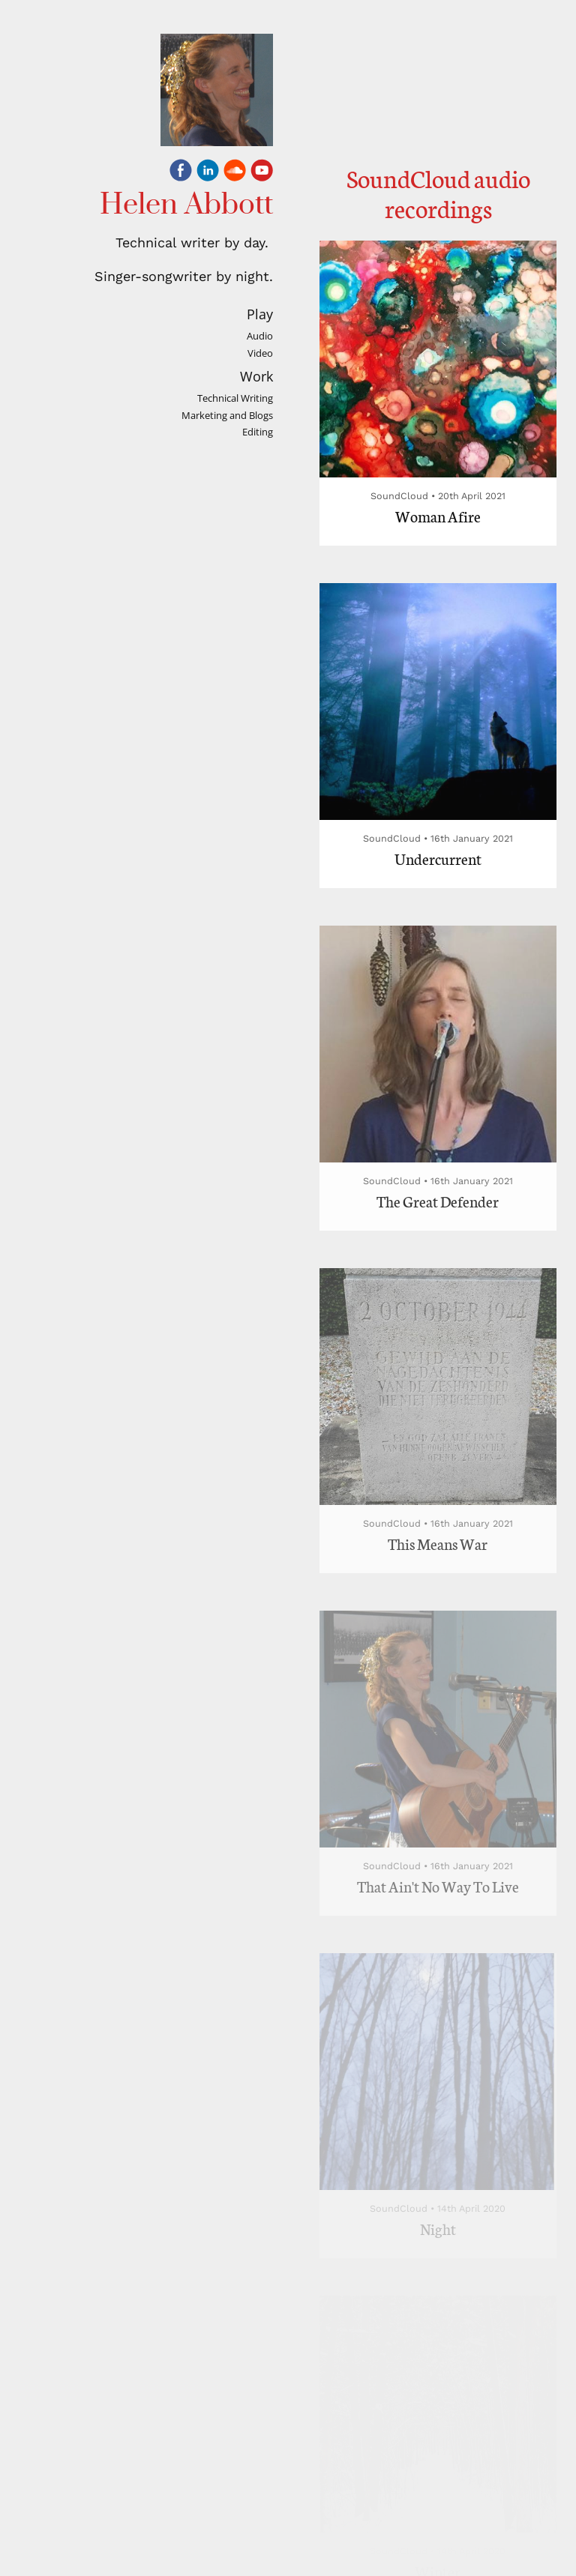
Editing (257, 432)
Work (256, 376)
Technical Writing (235, 398)
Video (260, 353)
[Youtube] (261, 173)
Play (260, 314)
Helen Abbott (186, 205)
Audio (260, 336)
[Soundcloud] (235, 173)
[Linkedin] (207, 173)
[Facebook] (181, 173)
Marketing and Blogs (227, 415)
